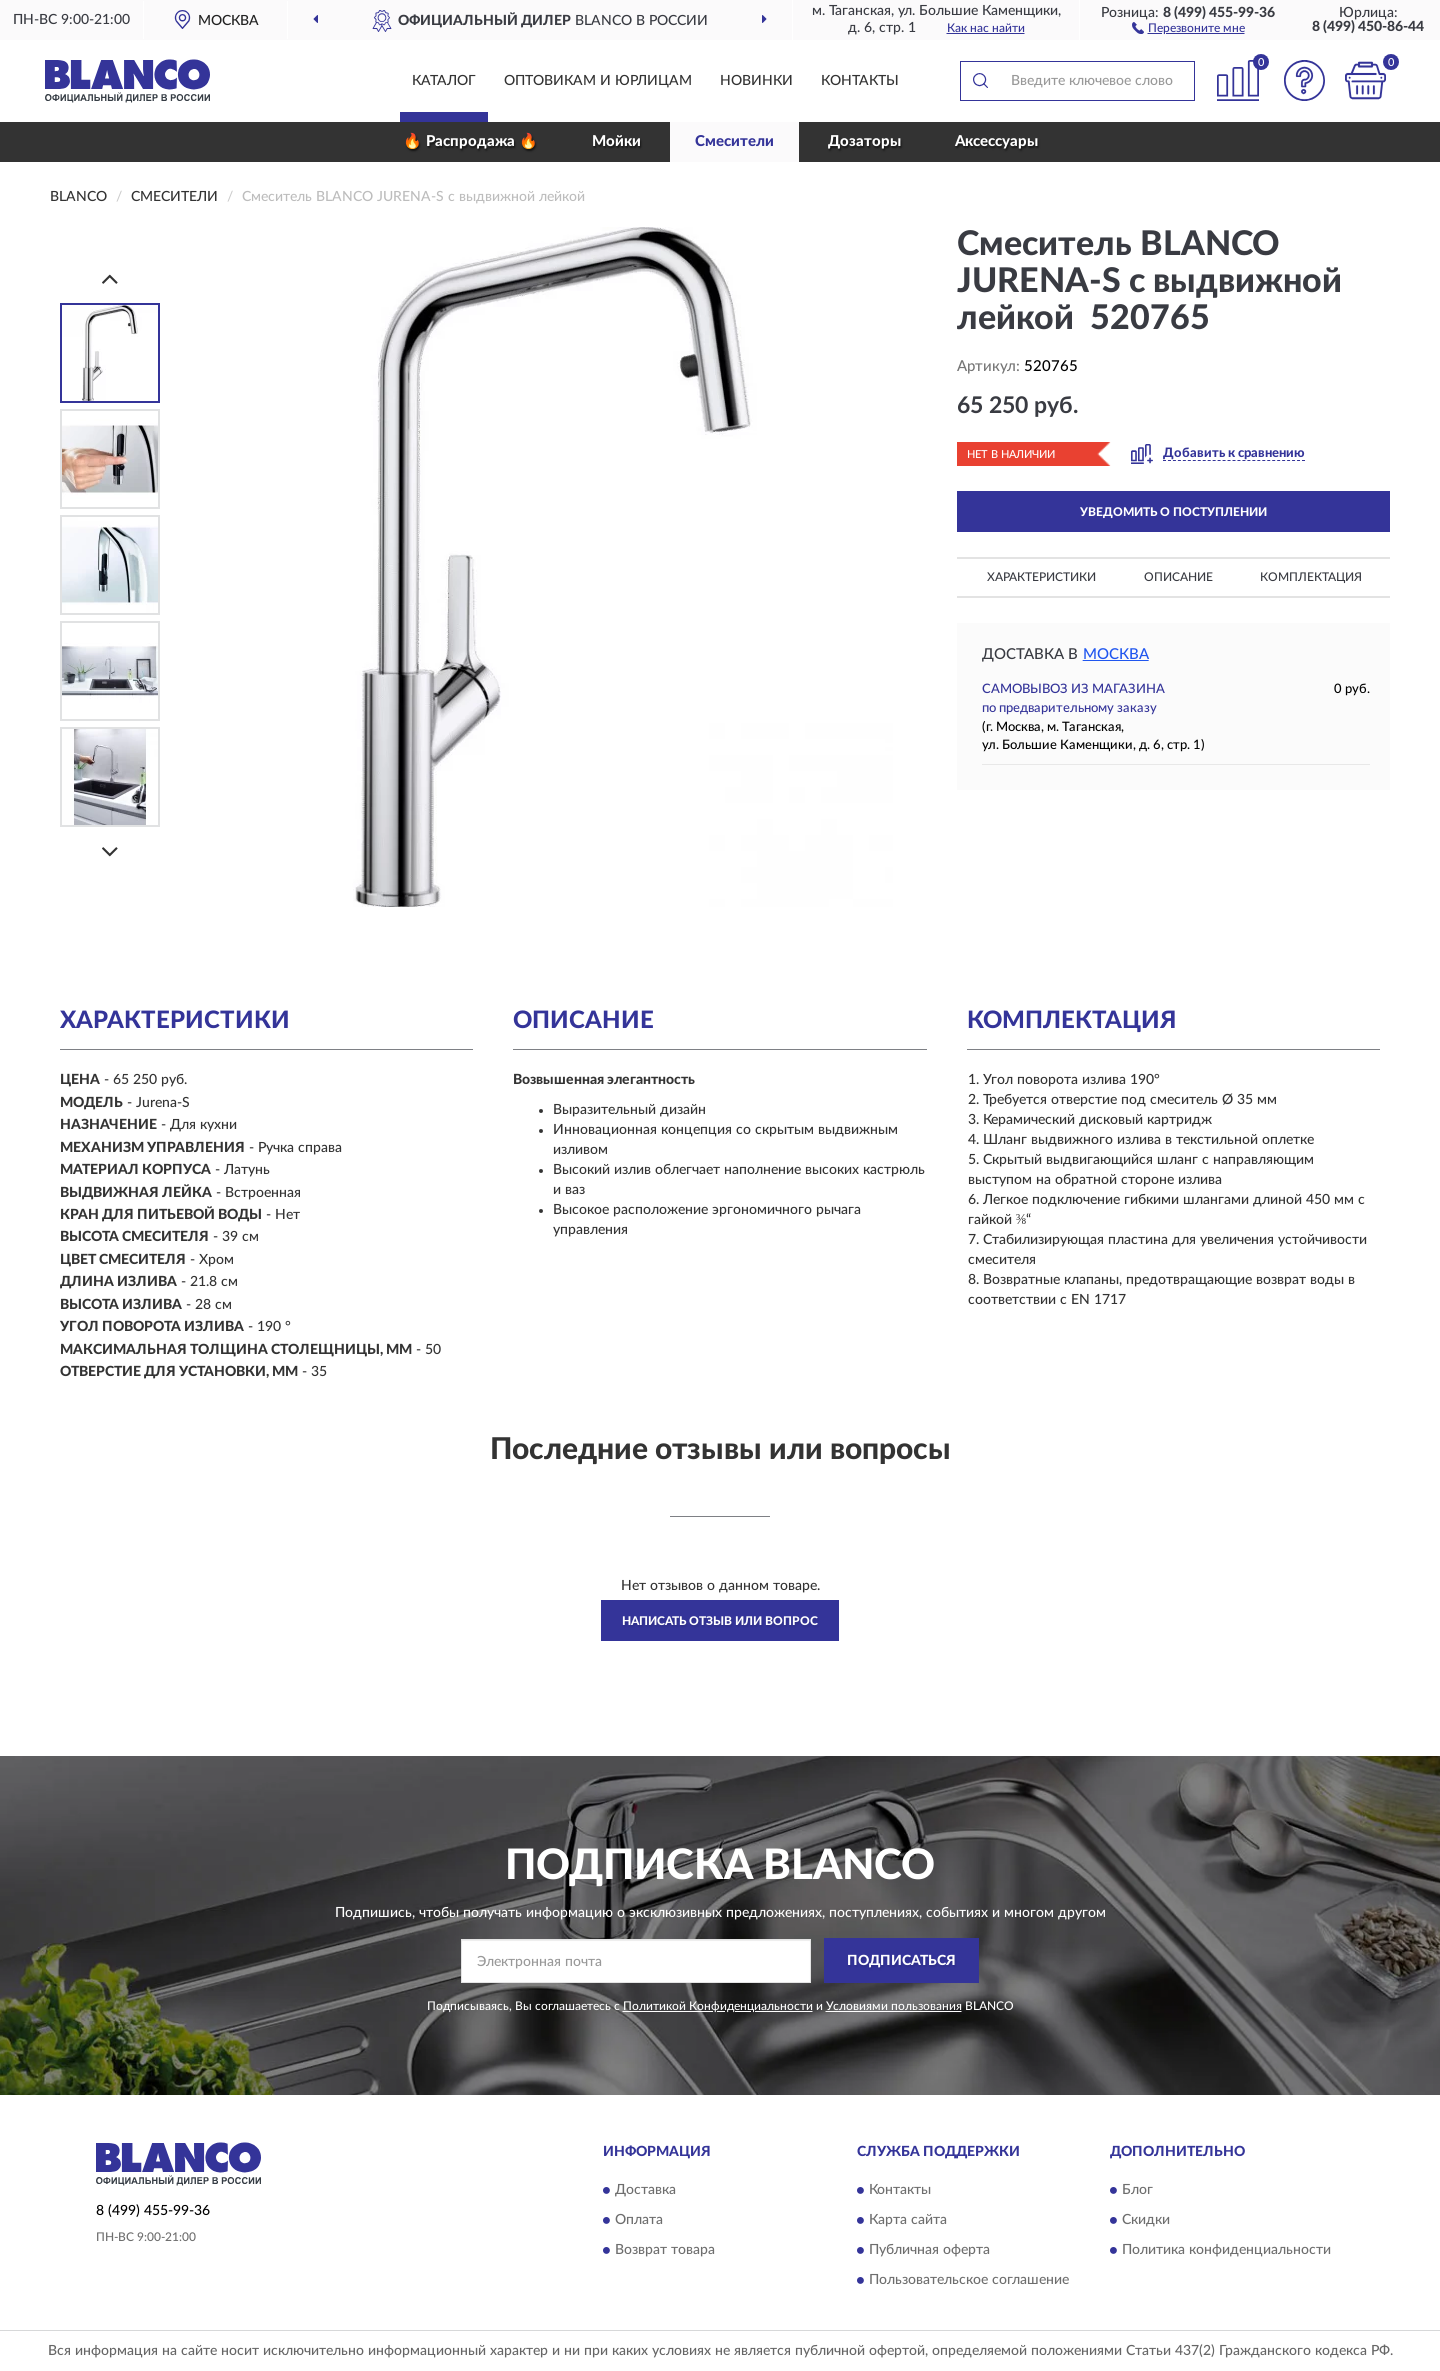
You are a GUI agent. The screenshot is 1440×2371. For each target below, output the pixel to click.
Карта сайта (908, 2221)
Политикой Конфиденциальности (718, 2006)
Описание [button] (1178, 577)
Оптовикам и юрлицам (598, 81)
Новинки (756, 81)
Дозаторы (864, 141)
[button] (1188, 27)
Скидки (1146, 2221)
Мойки (616, 141)
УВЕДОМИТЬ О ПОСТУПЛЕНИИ (1173, 512)
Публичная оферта (929, 2251)
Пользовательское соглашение (969, 2281)
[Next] (110, 851)
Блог (1137, 2191)
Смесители (734, 141)
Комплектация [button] (1311, 577)
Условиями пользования (894, 2006)
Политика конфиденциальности (1226, 2251)
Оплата (639, 2221)
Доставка (645, 2191)
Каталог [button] (444, 81)
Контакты (860, 81)
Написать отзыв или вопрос (720, 1621)
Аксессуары (996, 141)
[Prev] (110, 278)
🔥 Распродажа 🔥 (470, 141)
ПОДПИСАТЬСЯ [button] (901, 1961)
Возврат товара (665, 2251)
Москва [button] (1116, 654)
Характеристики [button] (1041, 577)
